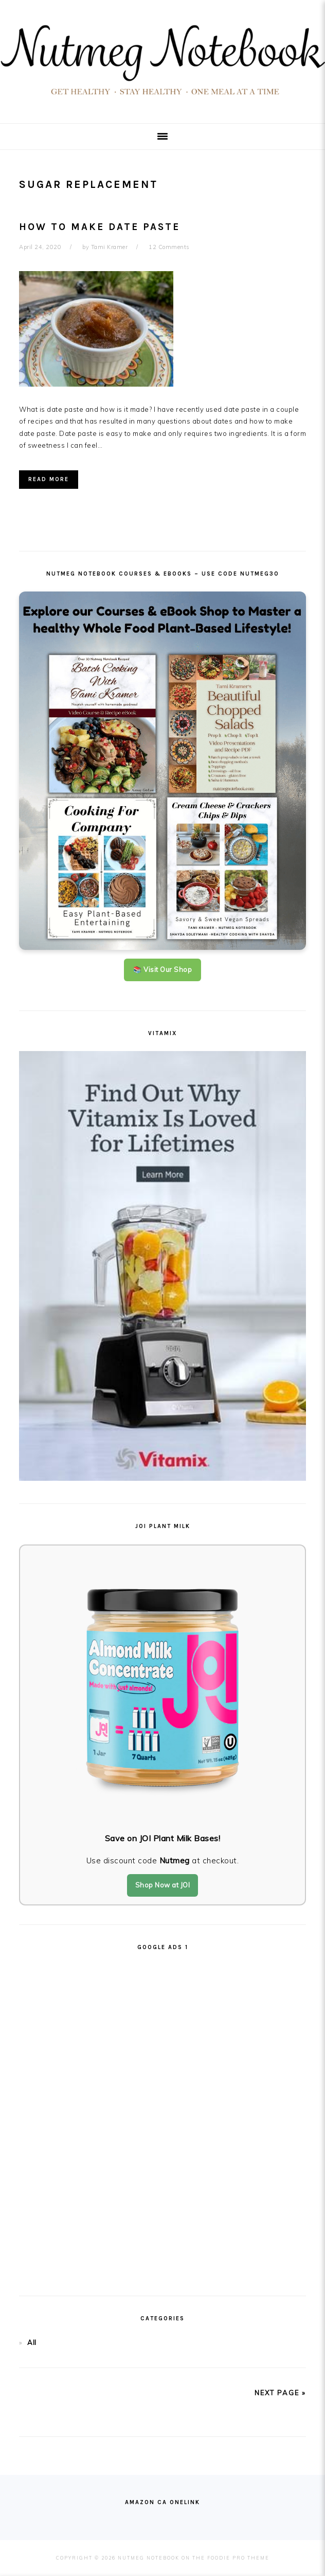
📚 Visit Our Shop (162, 969)
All (32, 2342)
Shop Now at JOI (162, 1885)
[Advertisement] (162, 2119)
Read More (48, 479)
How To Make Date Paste (99, 227)
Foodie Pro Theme (238, 2558)
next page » (280, 2393)
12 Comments (169, 247)
